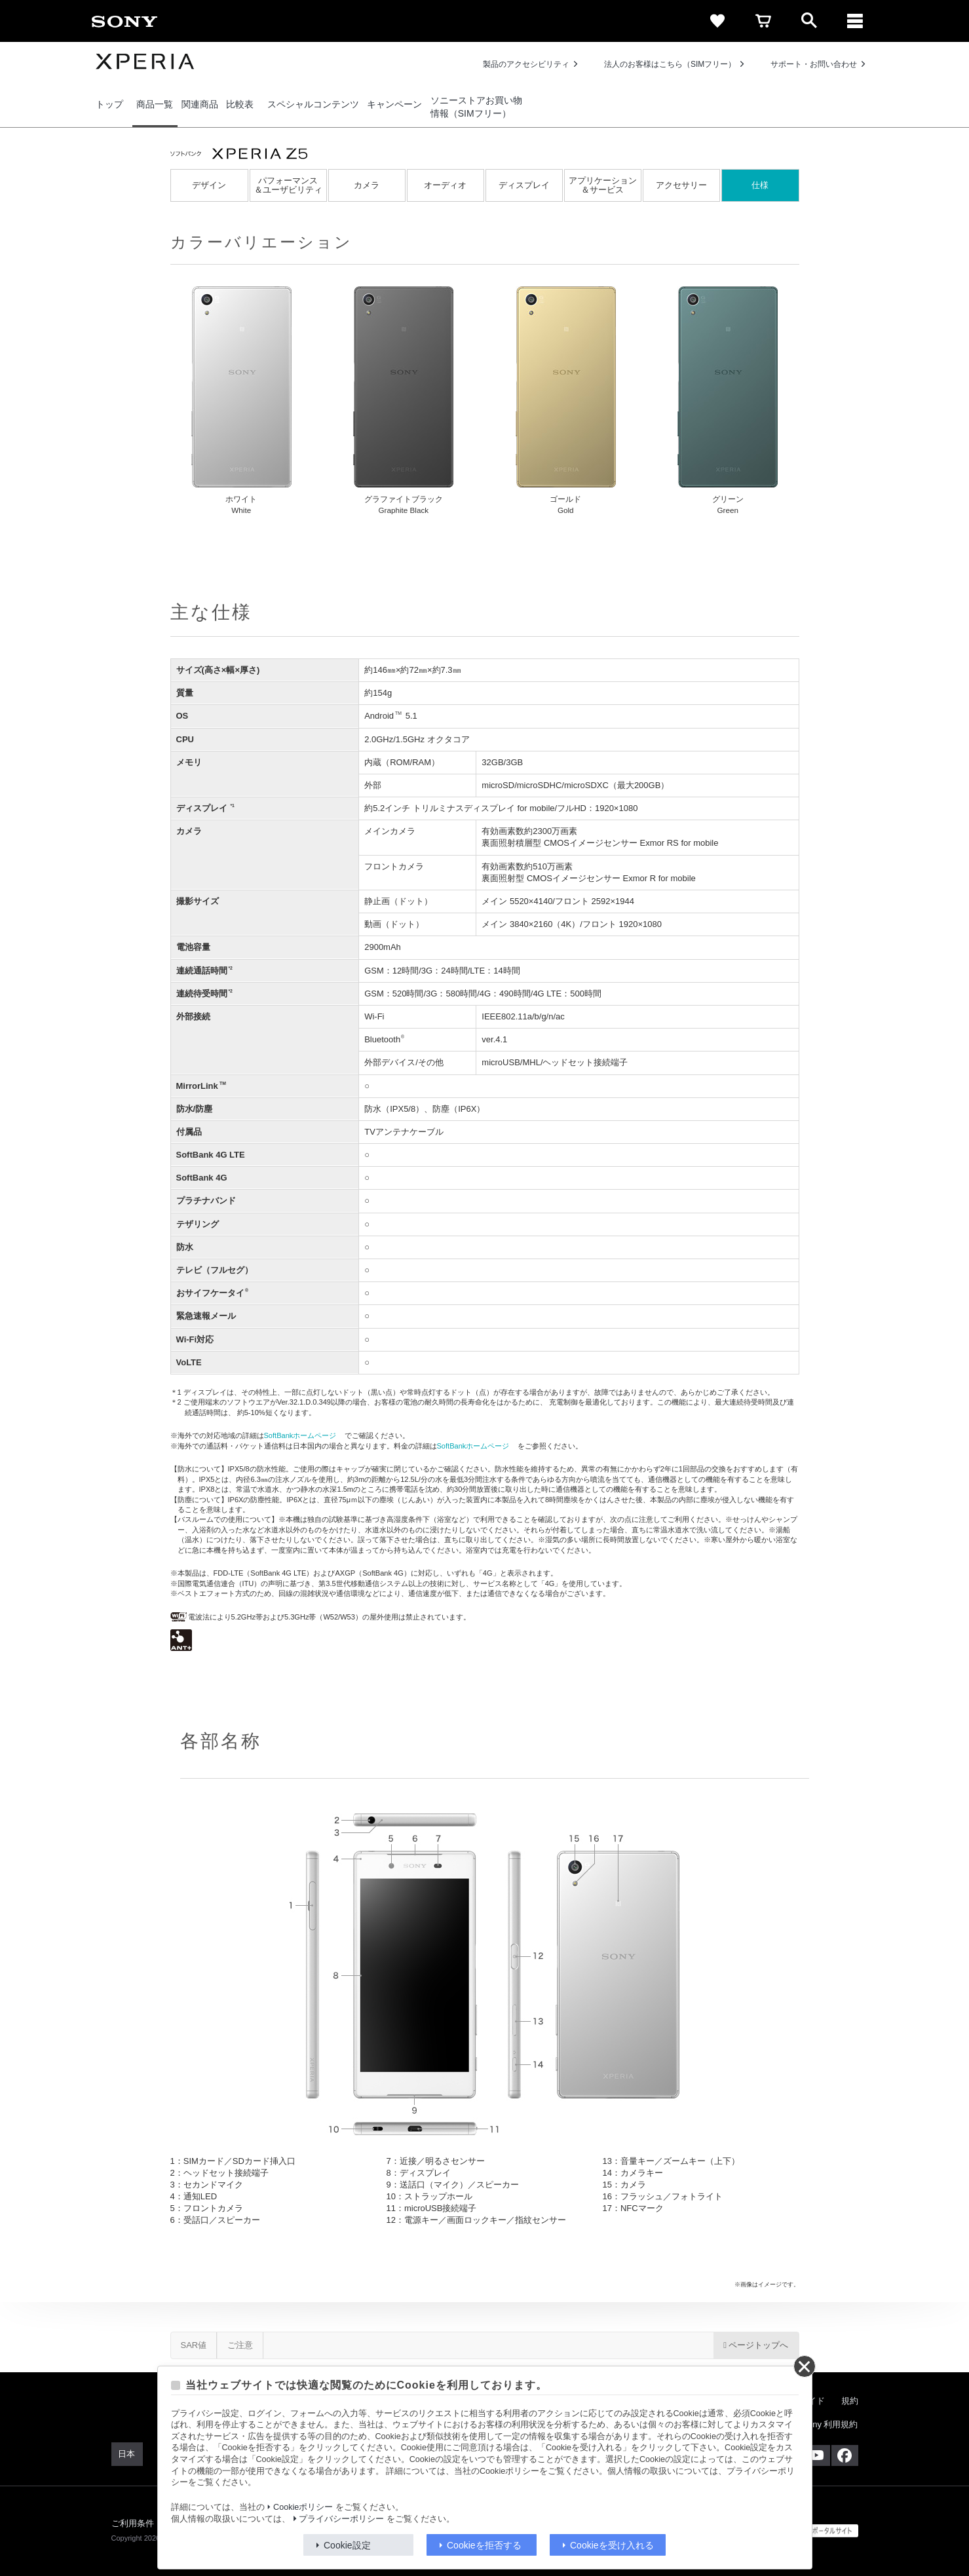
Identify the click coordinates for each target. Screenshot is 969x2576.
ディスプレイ (524, 185)
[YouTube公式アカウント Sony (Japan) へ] (816, 2455)
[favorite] (717, 21)
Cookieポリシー (303, 2507)
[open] (809, 21)
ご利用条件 (133, 2523)
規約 (849, 2401)
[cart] (763, 21)
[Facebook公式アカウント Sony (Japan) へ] (844, 2455)
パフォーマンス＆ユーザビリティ (288, 185)
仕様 (760, 185)
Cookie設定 (347, 2545)
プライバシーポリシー (341, 2519)
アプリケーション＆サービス (603, 185)
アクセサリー (681, 185)
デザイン (209, 185)
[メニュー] (855, 21)
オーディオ (445, 185)
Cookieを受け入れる (612, 2545)
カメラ (366, 185)
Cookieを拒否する (484, 2545)
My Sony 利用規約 (823, 2424)
